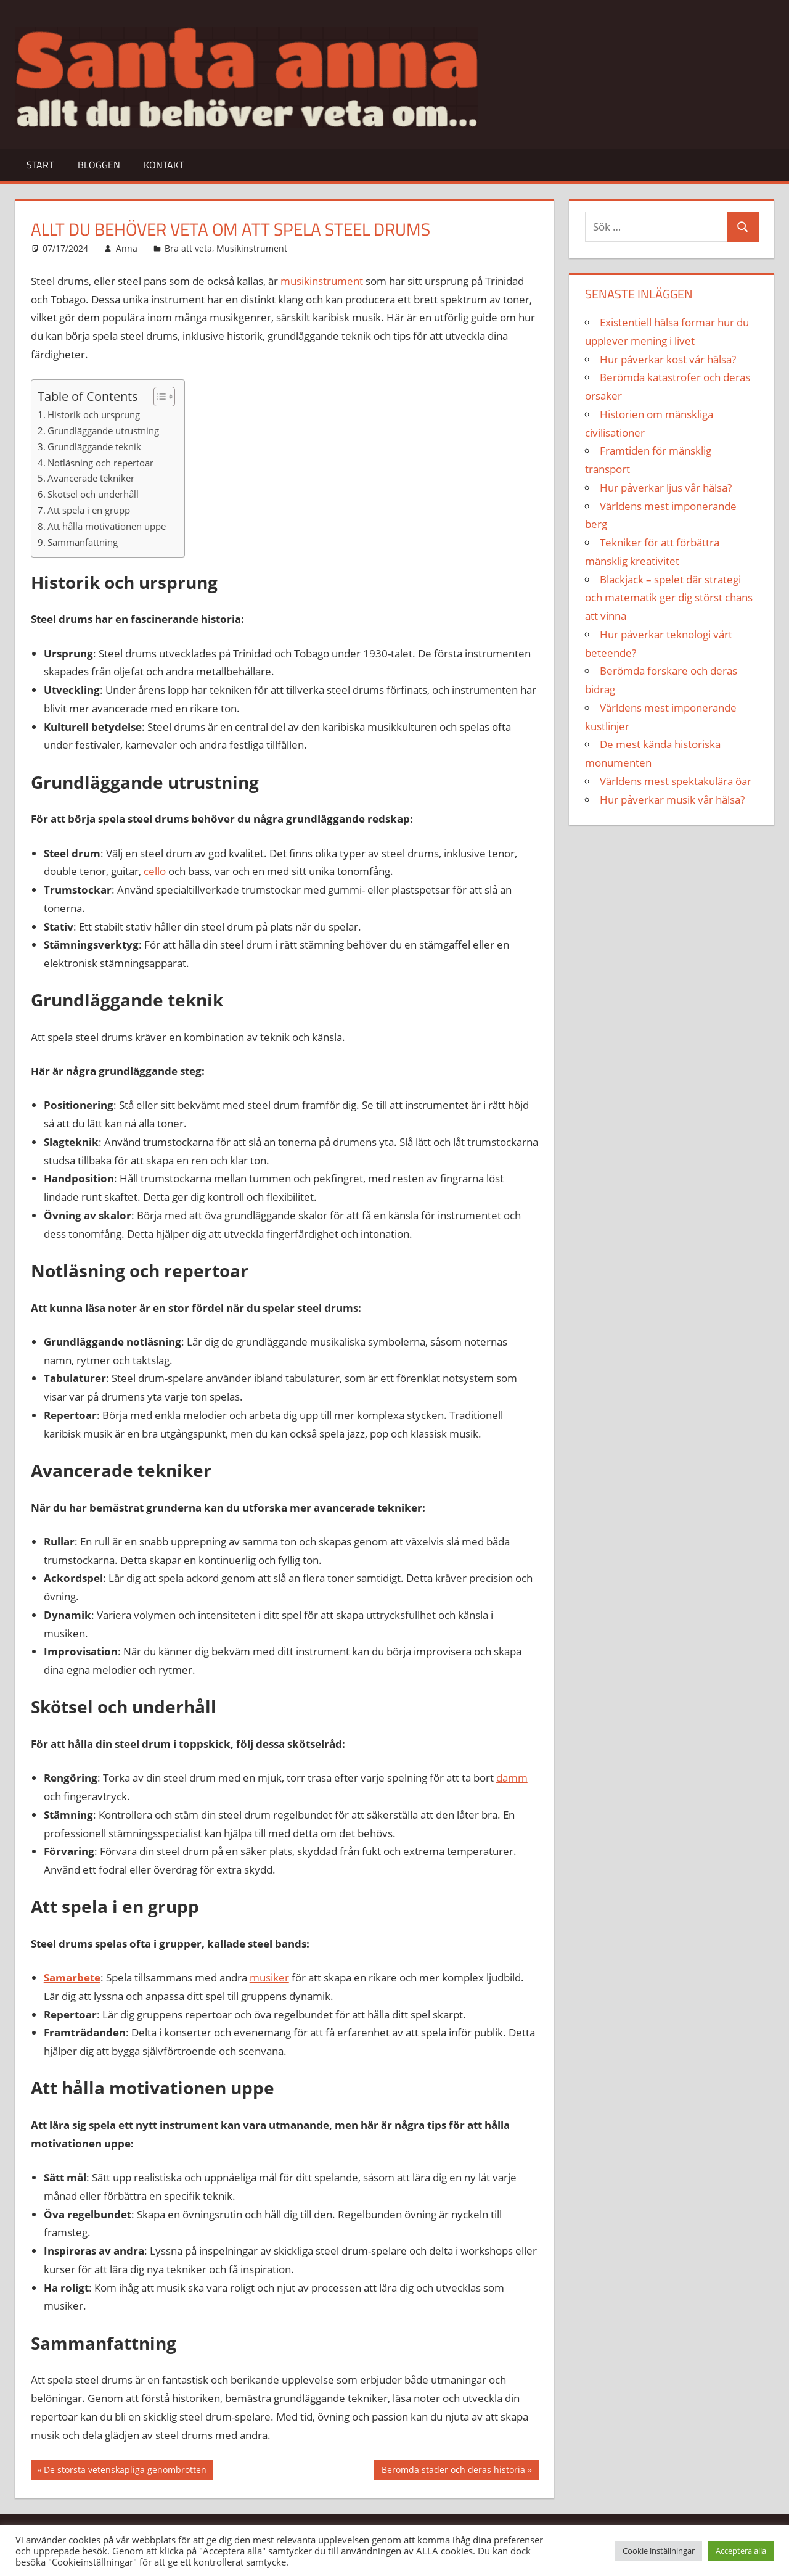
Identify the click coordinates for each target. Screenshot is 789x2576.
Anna (126, 248)
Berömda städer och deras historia (453, 2471)
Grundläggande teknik (94, 446)
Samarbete (72, 1977)
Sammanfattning (82, 542)
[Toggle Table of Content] (158, 396)
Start (40, 164)
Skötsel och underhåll (93, 494)
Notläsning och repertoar (100, 462)
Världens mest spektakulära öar (675, 781)
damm (512, 1778)
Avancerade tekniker (90, 478)
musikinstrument (321, 281)
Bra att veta (188, 248)
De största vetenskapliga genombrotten (124, 2471)
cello (155, 871)
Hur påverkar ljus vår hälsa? (666, 487)
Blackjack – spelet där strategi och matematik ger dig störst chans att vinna (669, 597)
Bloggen (99, 164)
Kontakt (164, 164)
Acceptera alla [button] (741, 2550)
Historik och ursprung (93, 414)
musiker (269, 1977)
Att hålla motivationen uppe (106, 526)
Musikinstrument (251, 248)
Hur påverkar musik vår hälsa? (672, 799)
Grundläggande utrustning (103, 430)
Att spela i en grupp (88, 510)
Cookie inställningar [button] (659, 2550)
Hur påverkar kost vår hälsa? (668, 359)
